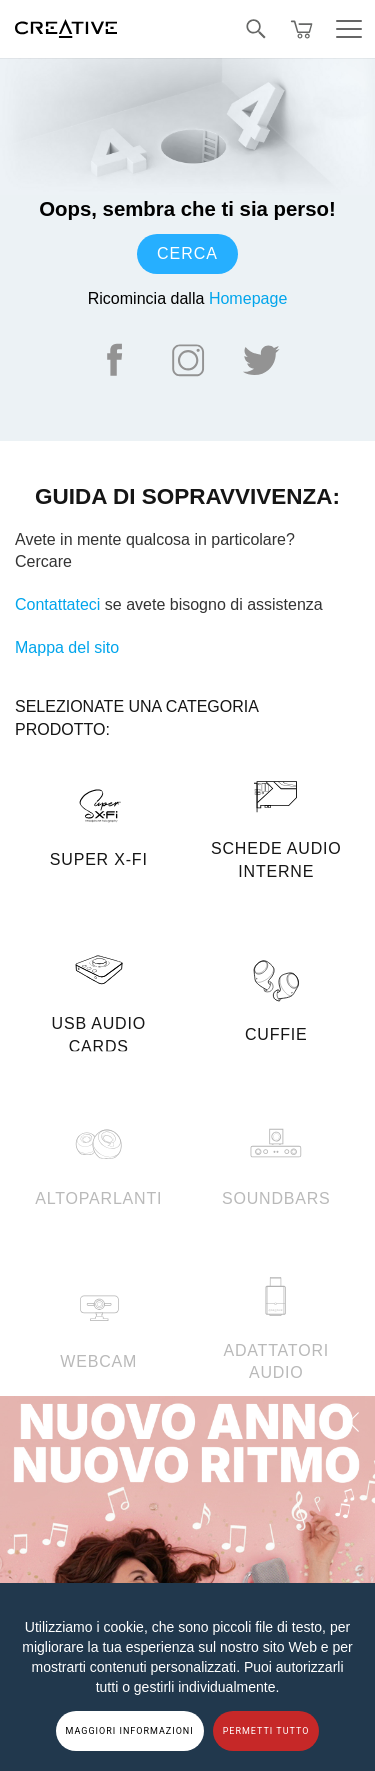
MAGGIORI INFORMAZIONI (130, 1731)
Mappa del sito (67, 647)
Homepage (248, 298)
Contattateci (57, 604)
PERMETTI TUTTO (266, 1731)
